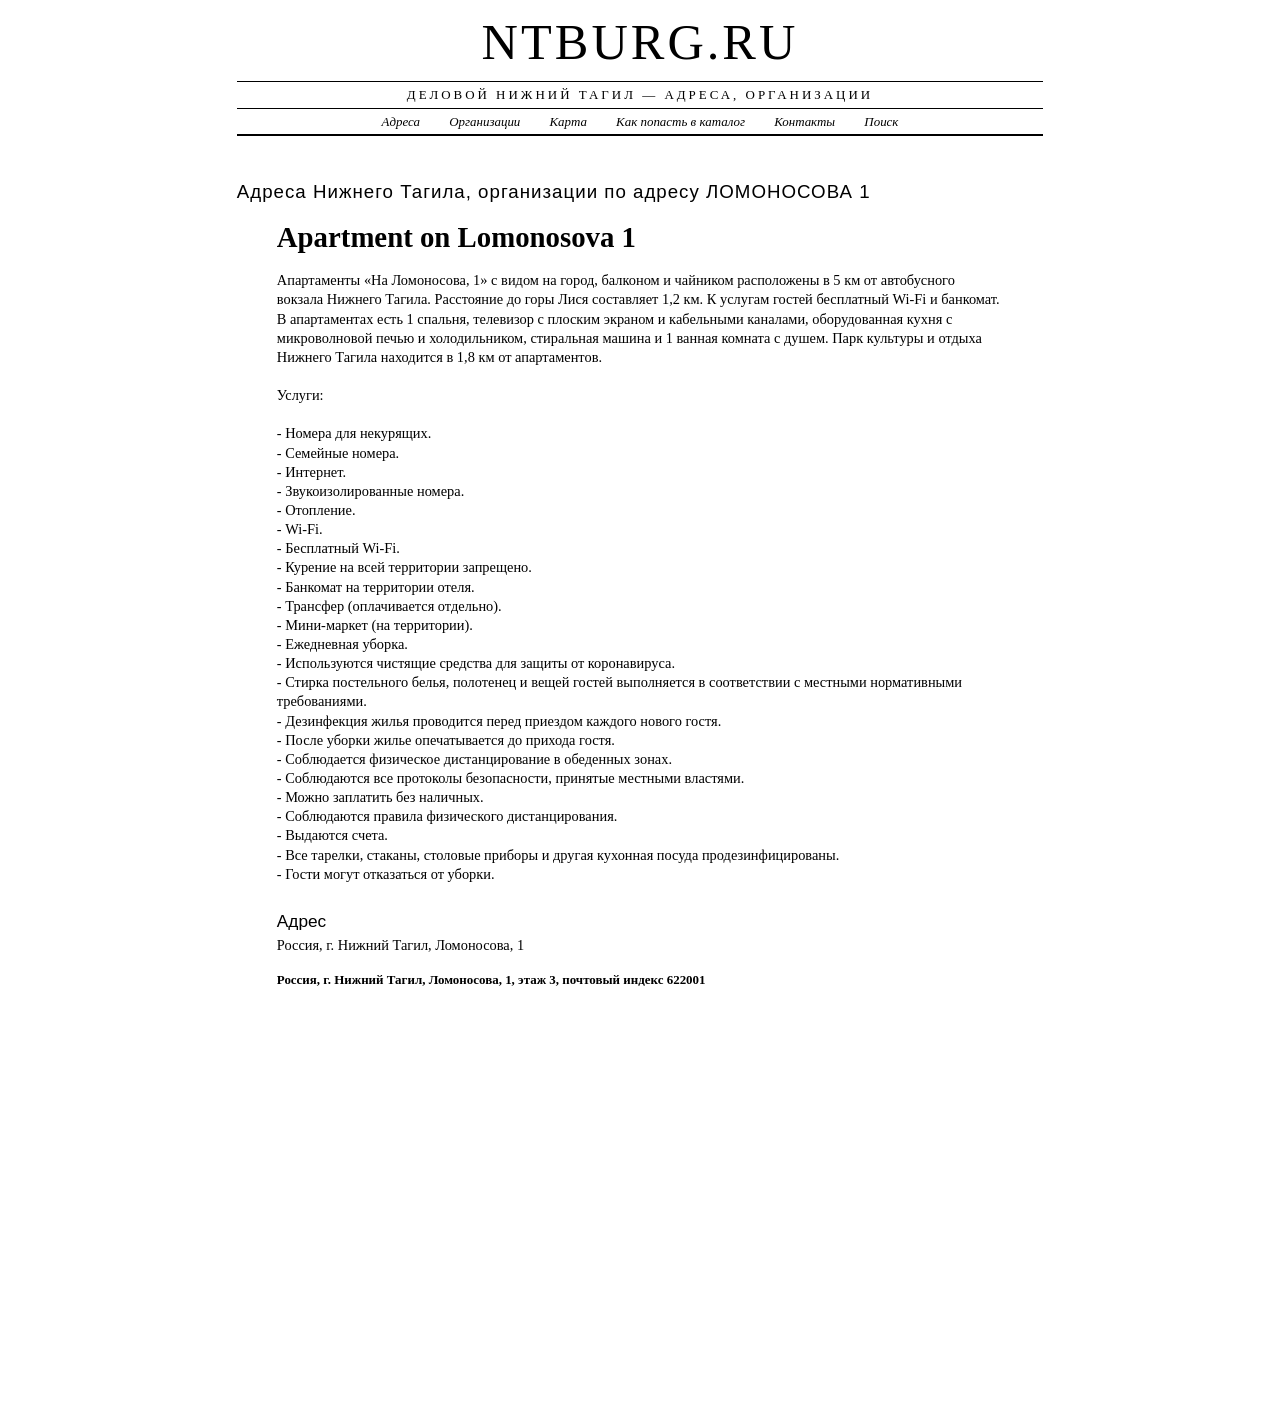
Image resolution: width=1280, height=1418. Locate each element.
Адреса (401, 121)
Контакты (804, 121)
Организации (484, 121)
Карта (568, 121)
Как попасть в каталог (680, 121)
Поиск (881, 121)
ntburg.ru (640, 42)
